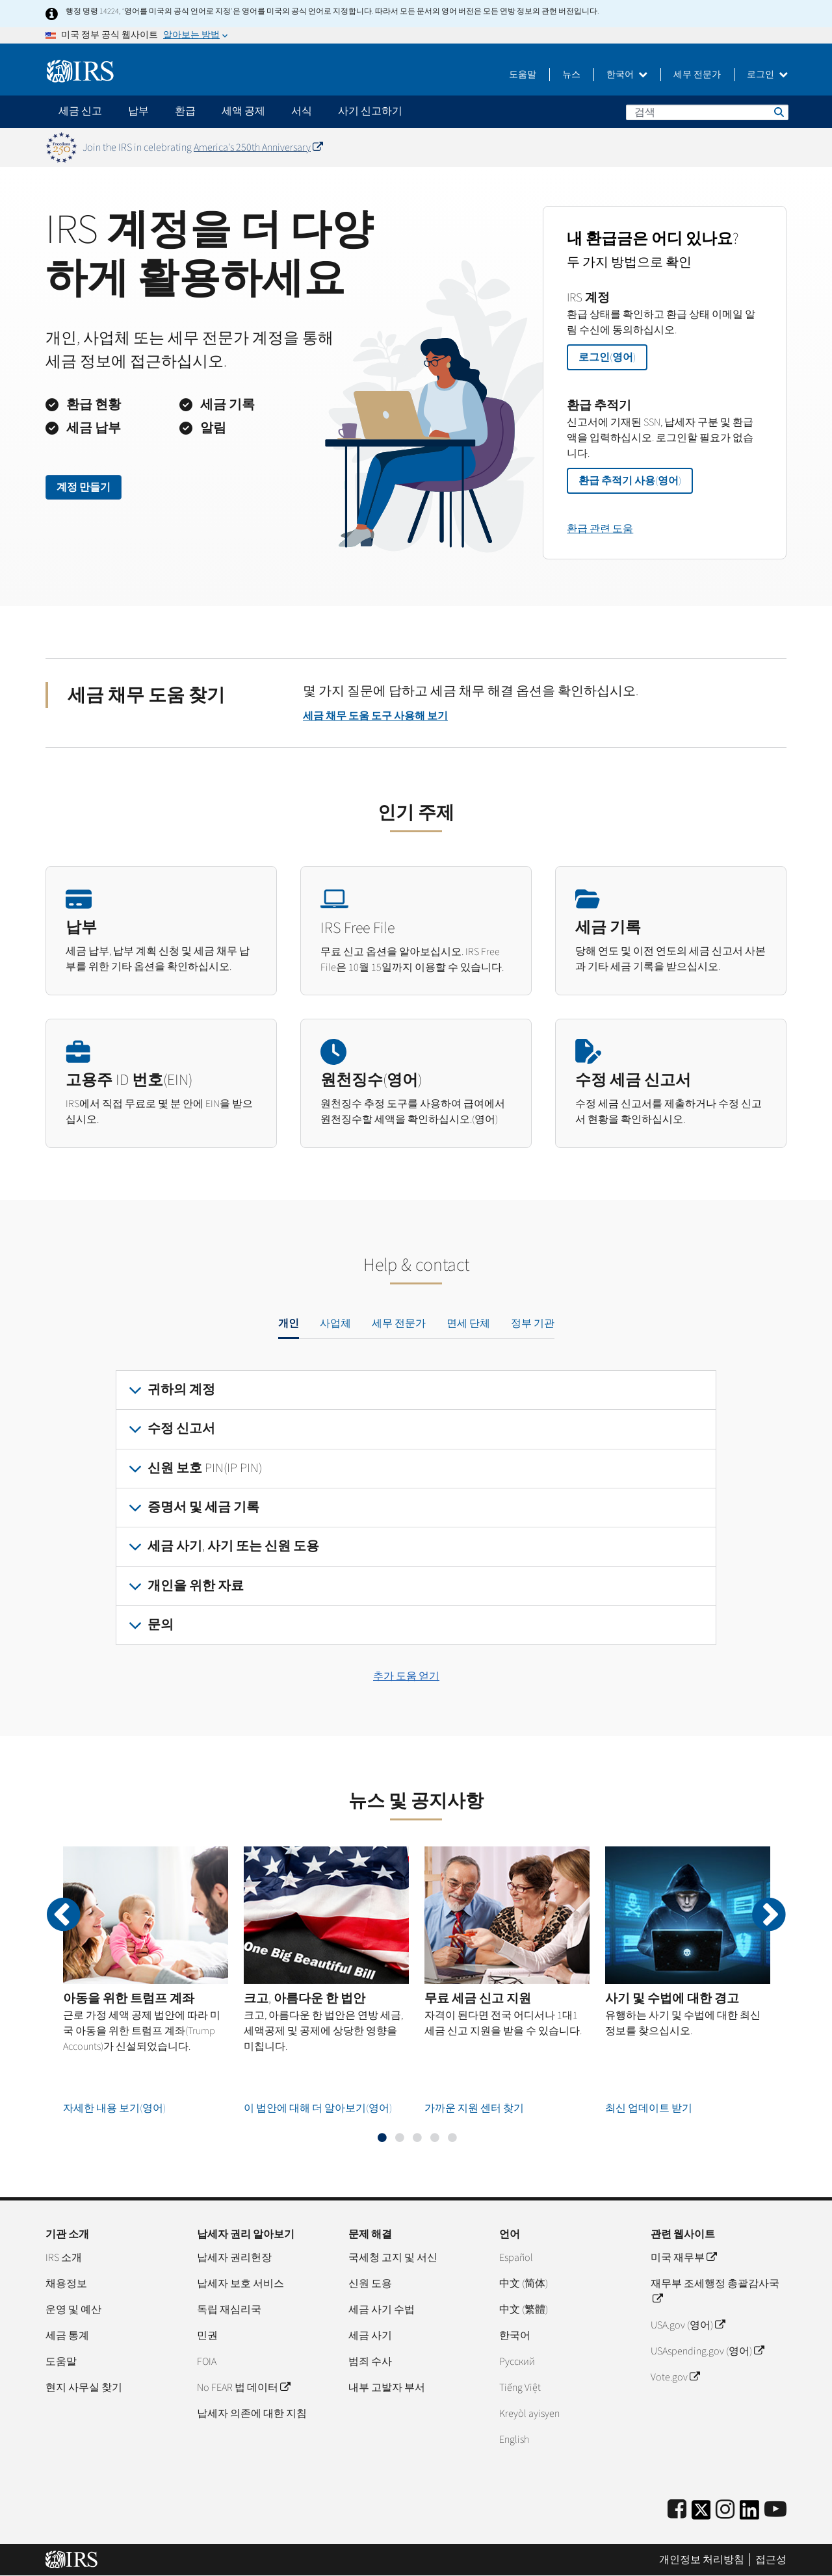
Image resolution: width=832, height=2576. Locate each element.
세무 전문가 (697, 74)
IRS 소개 (64, 2258)
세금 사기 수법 (381, 2309)
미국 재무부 (683, 2258)
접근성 (770, 2559)
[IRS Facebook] (677, 2510)
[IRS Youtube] (775, 2510)
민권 (207, 2335)
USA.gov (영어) (688, 2325)
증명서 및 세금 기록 (203, 1507)
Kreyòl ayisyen (529, 2413)
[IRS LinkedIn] (749, 2514)
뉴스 (571, 74)
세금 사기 (370, 2335)
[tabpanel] (416, 1508)
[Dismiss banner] (778, 147)
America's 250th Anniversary (258, 147)
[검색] (707, 112)
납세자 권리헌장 (234, 2258)
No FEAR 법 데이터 (243, 2387)
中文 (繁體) (523, 2309)
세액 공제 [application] (243, 111)
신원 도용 (370, 2283)
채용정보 (66, 2283)
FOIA (206, 2361)
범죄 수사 (370, 2361)
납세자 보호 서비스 (240, 2283)
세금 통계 (67, 2335)
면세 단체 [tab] (468, 1323)
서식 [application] (301, 111)
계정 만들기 (83, 487)
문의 (161, 1625)
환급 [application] (185, 111)
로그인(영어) (607, 357)
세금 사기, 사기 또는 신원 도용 (233, 1546)
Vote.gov (675, 2377)
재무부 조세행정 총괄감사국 (715, 2291)
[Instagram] (725, 2510)
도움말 (522, 74)
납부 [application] (138, 111)
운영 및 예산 (73, 2309)
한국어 (626, 74)
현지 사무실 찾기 (84, 2387)
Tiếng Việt (520, 2387)
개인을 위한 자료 (196, 1586)
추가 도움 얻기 (406, 1676)
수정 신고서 (181, 1429)
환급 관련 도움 (600, 529)
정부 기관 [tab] (532, 1323)
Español (516, 2258)
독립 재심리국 (229, 2309)
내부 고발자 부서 (386, 2387)
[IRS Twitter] (701, 2514)
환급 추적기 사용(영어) (629, 481)
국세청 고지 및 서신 (392, 2258)
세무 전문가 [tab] (399, 1323)
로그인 (767, 74)
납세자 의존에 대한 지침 (252, 2413)
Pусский (517, 2361)
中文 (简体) (523, 2283)
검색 (778, 111)
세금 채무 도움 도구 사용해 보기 (375, 716)
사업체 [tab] (335, 1323)
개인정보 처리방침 (701, 2559)
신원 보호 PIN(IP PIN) (205, 1468)
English (514, 2439)
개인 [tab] (288, 1323)
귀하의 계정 (181, 1390)
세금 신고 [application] (80, 111)
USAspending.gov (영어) (707, 2351)
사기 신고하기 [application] (370, 111)
